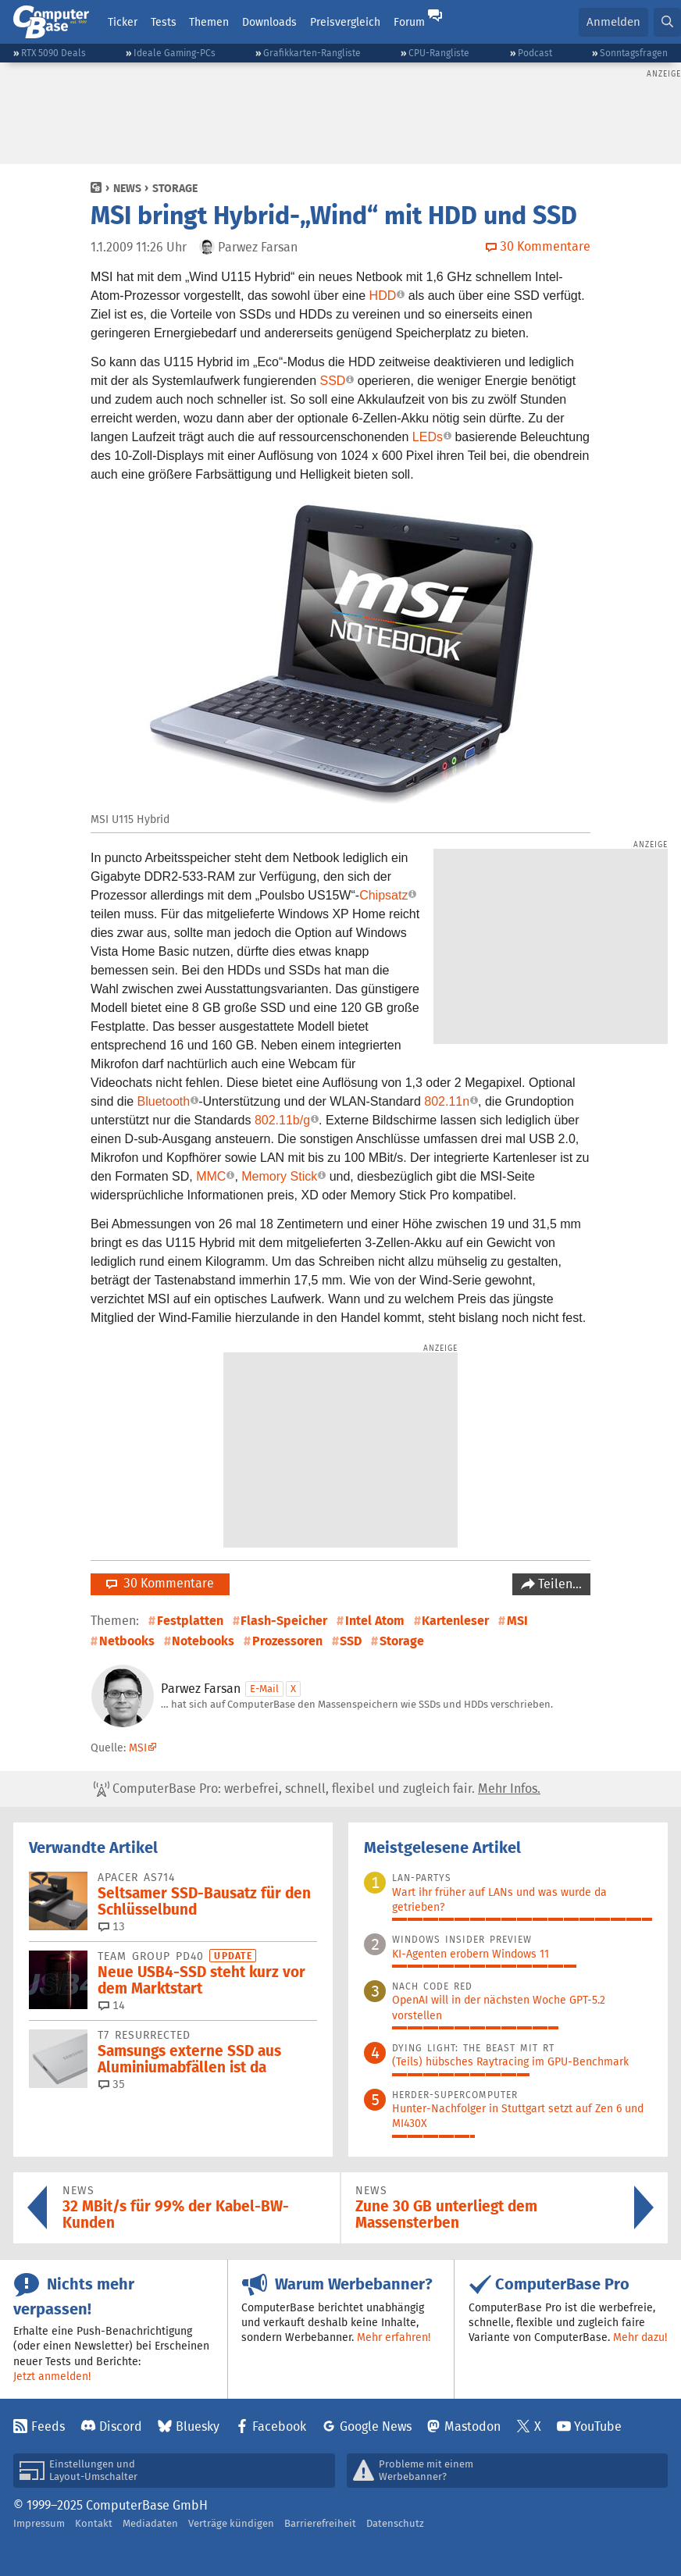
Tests (163, 22)
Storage (175, 188)
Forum (409, 22)
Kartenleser (455, 1621)
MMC (211, 1176)
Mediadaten (150, 2523)
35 (111, 2084)
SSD (332, 380)
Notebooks (203, 1641)
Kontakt (93, 2523)
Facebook (279, 2426)
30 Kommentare (160, 1583)
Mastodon (472, 2426)
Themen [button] (209, 22)
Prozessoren (287, 1641)
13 (111, 1926)
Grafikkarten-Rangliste (312, 52)
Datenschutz (395, 2523)
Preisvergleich (345, 22)
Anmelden (613, 21)
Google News (376, 2426)
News (127, 188)
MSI (517, 1621)
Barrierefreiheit (320, 2523)
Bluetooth (164, 1101)
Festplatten (190, 1621)
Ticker (122, 22)
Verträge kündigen (231, 2523)
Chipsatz (383, 895)
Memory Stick (279, 1176)
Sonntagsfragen (634, 52)
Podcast (535, 52)
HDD (383, 295)
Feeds (48, 2426)
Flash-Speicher (284, 1621)
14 (111, 2005)
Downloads (269, 22)
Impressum (39, 2523)
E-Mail (264, 1688)
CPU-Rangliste (438, 52)
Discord (120, 2426)
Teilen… (558, 1584)
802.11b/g (282, 1120)
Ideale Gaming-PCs (175, 52)
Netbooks (127, 1641)
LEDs (427, 437)
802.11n (446, 1101)
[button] (667, 22)
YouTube (598, 2426)
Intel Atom (375, 1621)
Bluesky (197, 2426)
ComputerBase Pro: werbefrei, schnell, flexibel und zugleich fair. (317, 1788)
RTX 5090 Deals (53, 52)
